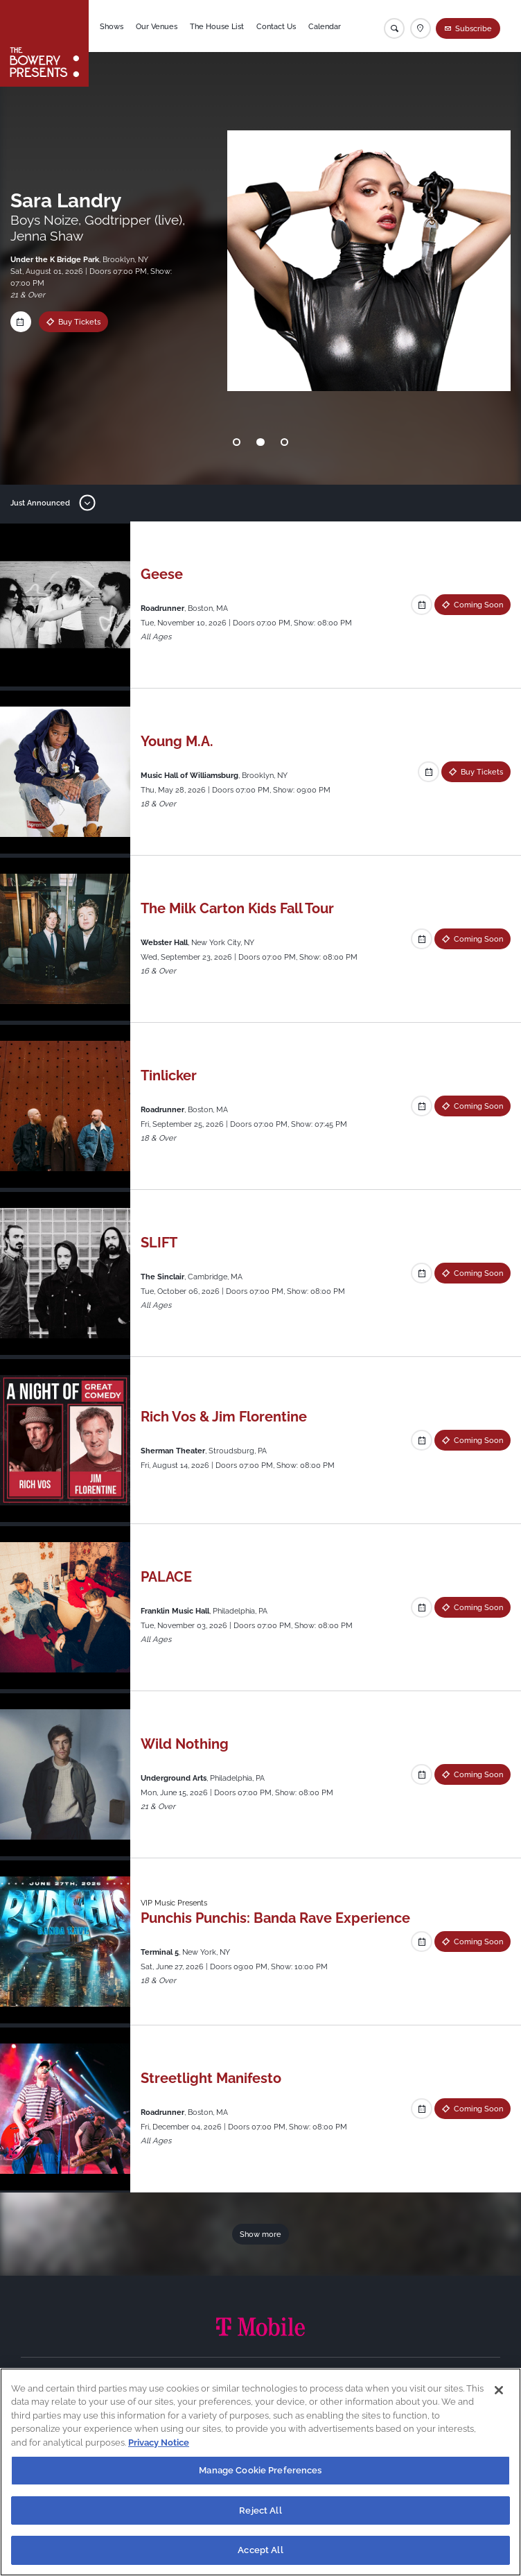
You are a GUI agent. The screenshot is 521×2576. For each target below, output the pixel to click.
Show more (260, 2234)
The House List (217, 26)
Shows (111, 26)
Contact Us (276, 26)
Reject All (260, 2510)
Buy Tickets (65, 322)
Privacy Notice (158, 2442)
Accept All (260, 2550)
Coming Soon (478, 605)
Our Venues (156, 26)
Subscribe (473, 28)
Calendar (324, 26)
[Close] (499, 2390)
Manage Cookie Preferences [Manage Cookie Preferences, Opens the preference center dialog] (260, 2470)
